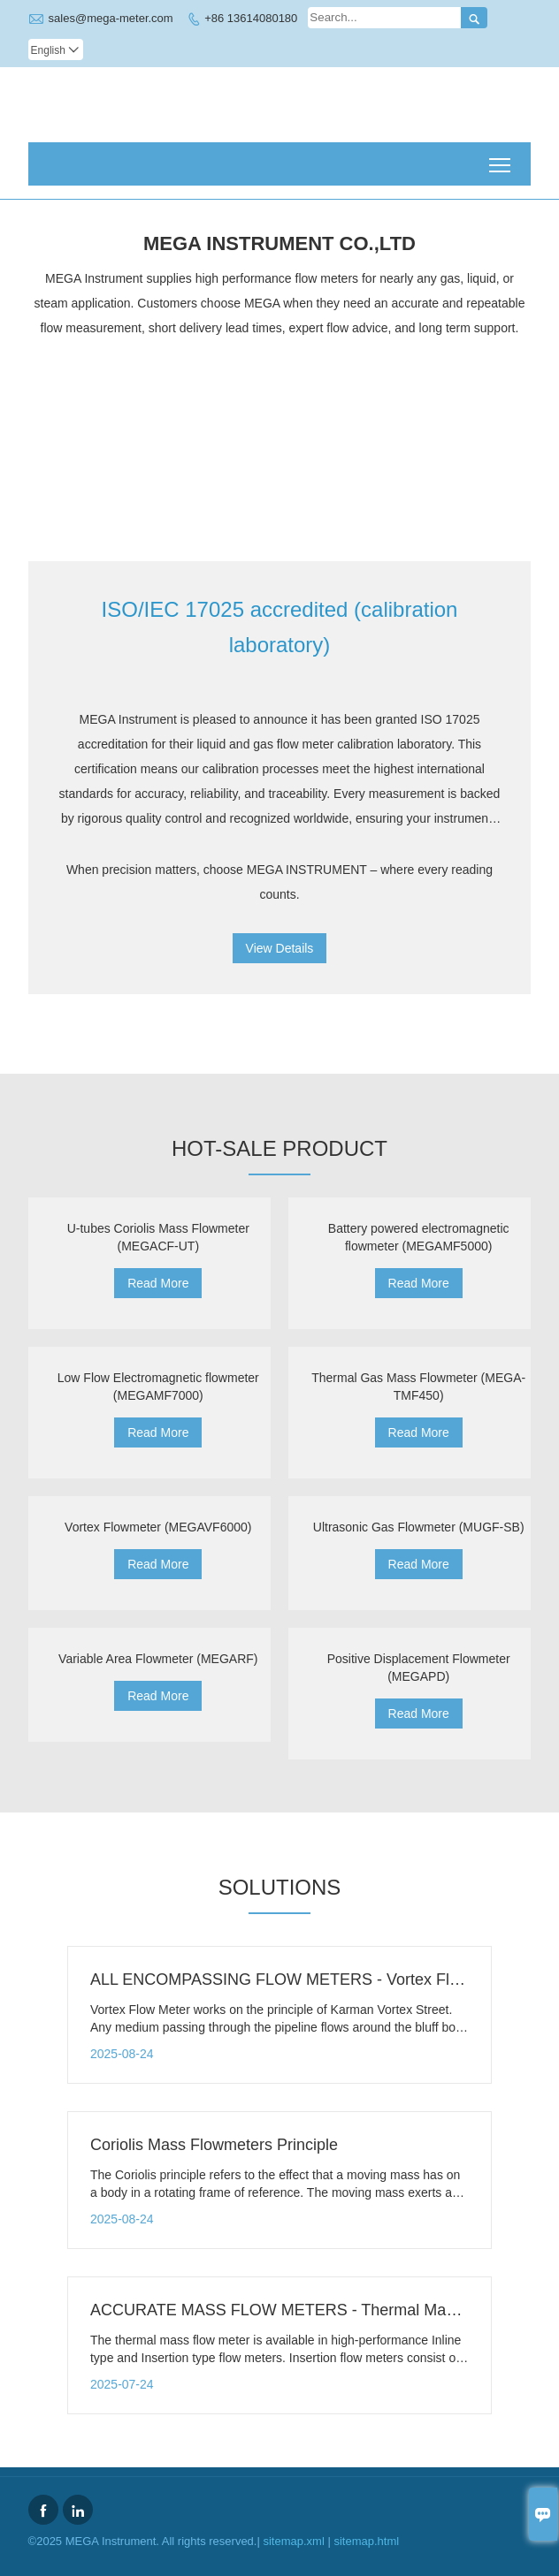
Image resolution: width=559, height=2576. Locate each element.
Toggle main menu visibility (501, 158)
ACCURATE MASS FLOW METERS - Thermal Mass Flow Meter (317, 2310)
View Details (280, 948)
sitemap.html (366, 2541)
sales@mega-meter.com (111, 18)
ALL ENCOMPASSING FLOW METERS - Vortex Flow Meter (302, 1979)
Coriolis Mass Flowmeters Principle (214, 2145)
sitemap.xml (293, 2541)
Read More (157, 1283)
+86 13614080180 (250, 18)
